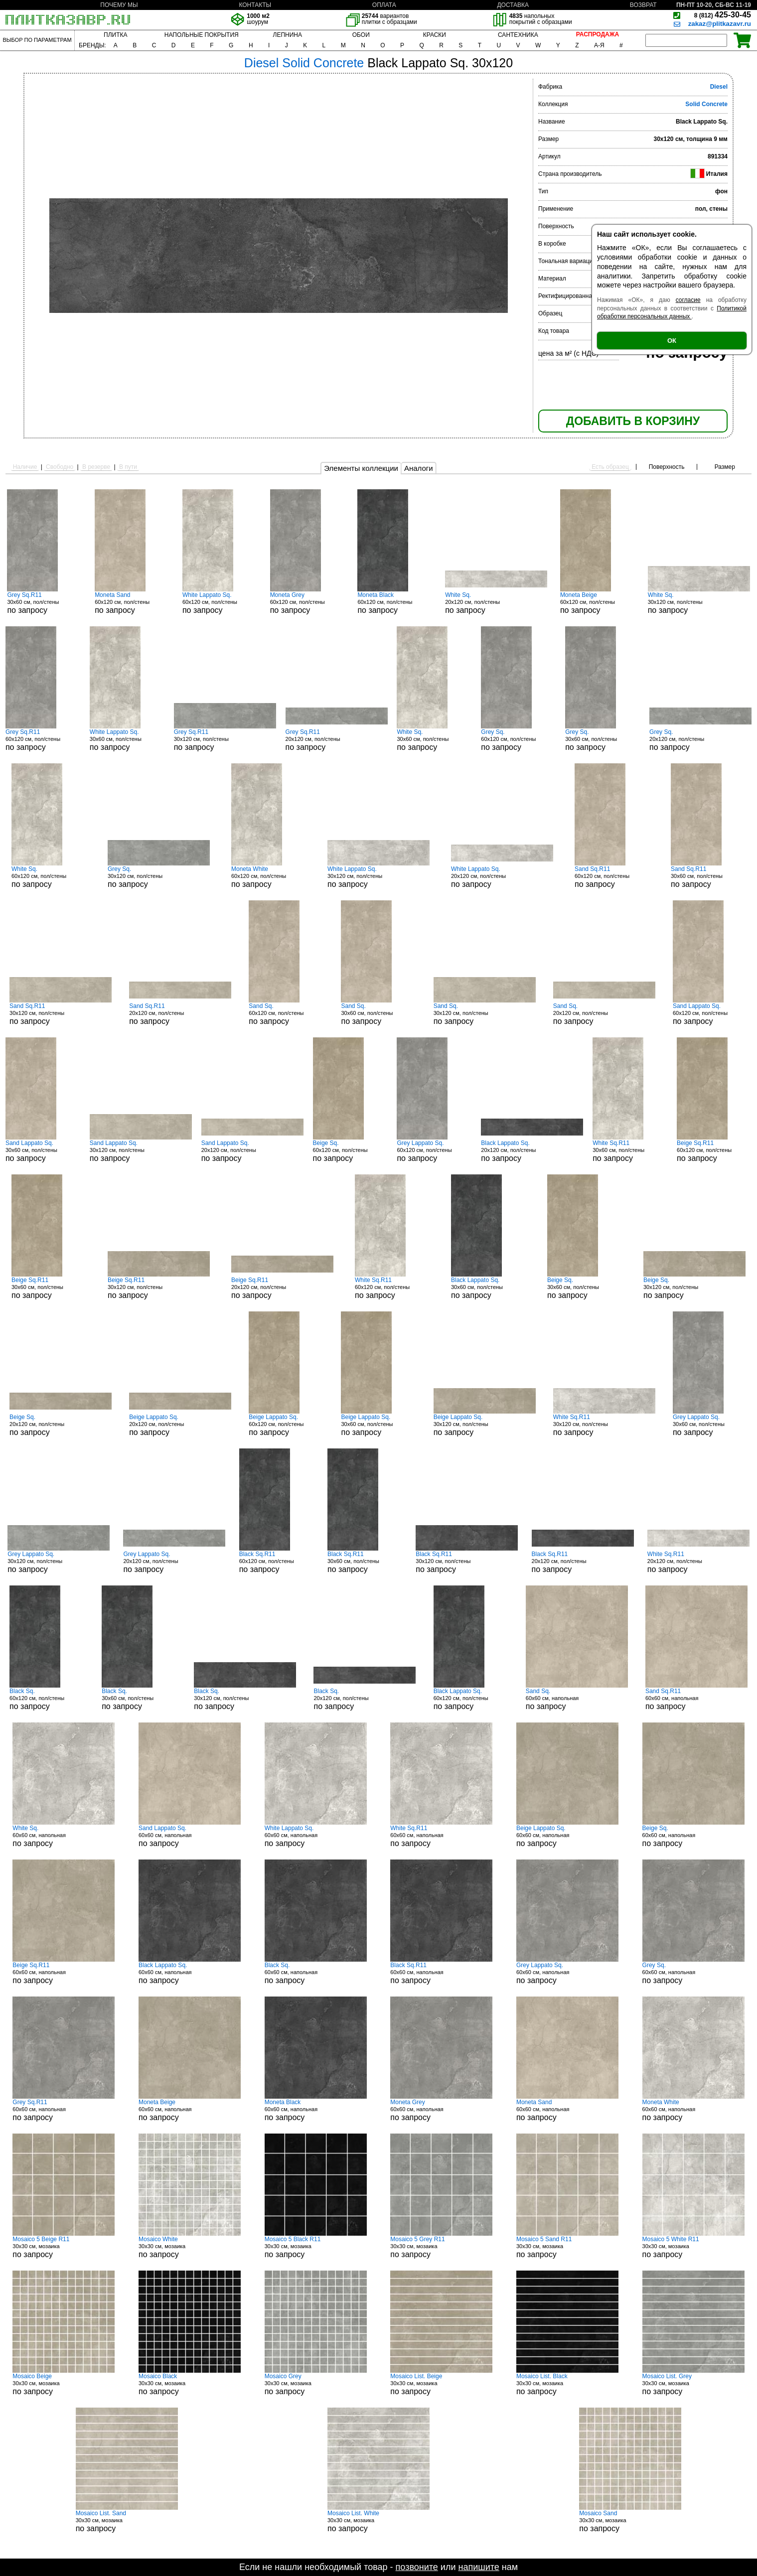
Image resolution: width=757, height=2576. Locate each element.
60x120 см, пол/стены (132, 602)
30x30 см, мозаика (63, 2247)
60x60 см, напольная (577, 1699)
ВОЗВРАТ (643, 4)
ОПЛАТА (384, 4)
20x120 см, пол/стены (496, 602)
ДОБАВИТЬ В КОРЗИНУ (633, 421)
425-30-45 (722, 14)
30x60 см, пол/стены (44, 602)
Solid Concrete (706, 104)
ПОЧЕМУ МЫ (119, 4)
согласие (688, 299)
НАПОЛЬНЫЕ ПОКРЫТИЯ (201, 34)
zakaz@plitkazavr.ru (719, 23)
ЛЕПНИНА (287, 34)
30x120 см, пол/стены (699, 602)
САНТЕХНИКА (518, 34)
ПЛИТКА (115, 34)
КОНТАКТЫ (255, 4)
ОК (671, 340)
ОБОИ (361, 34)
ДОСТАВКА (513, 4)
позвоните (417, 2567)
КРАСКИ (434, 34)
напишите (478, 2567)
